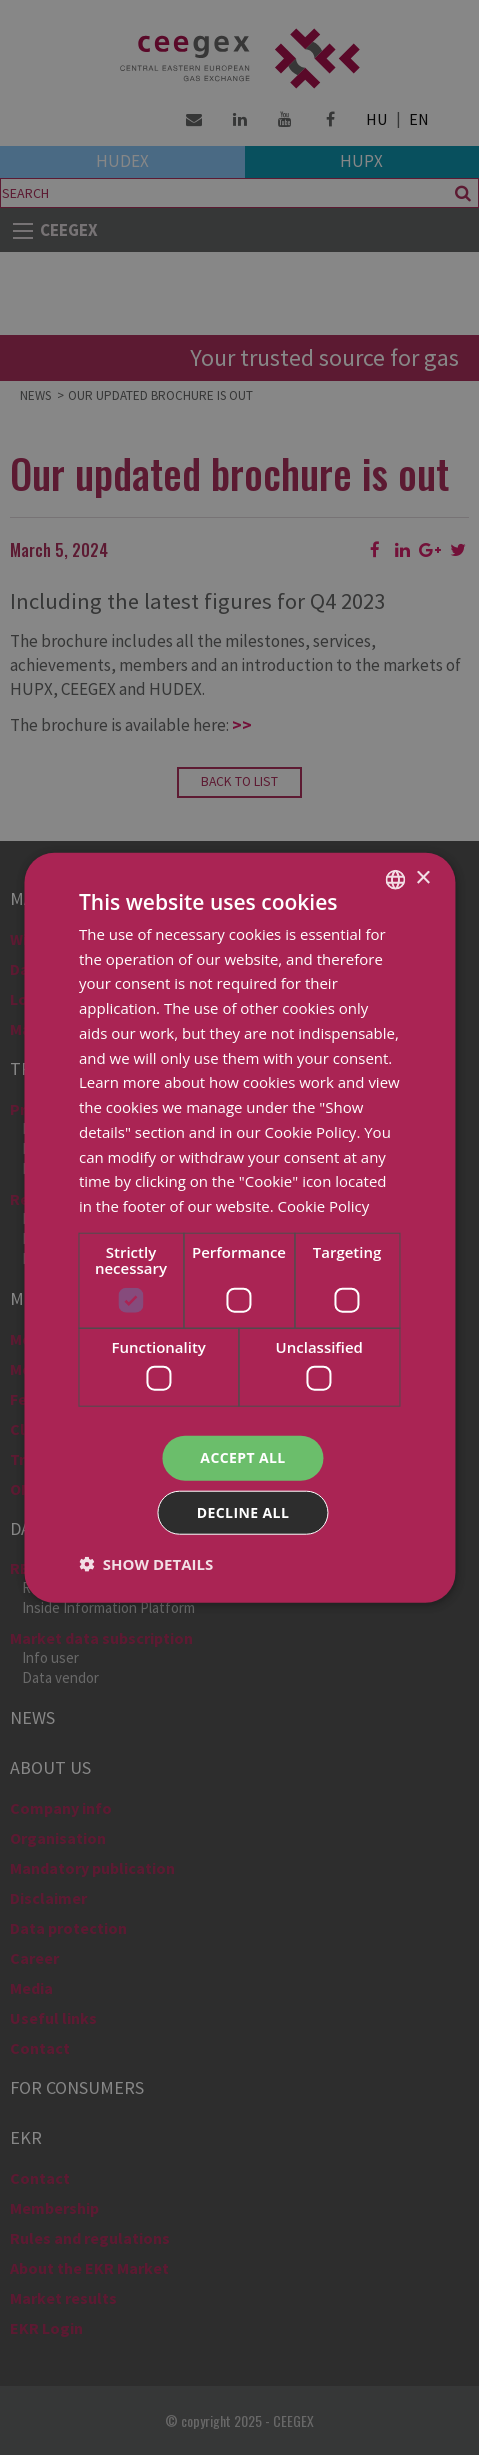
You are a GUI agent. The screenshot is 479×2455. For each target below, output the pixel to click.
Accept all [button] (242, 1457)
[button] (146, 1564)
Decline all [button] (243, 1512)
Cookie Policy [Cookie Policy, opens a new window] (324, 1206)
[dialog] (239, 1227)
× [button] (422, 878)
